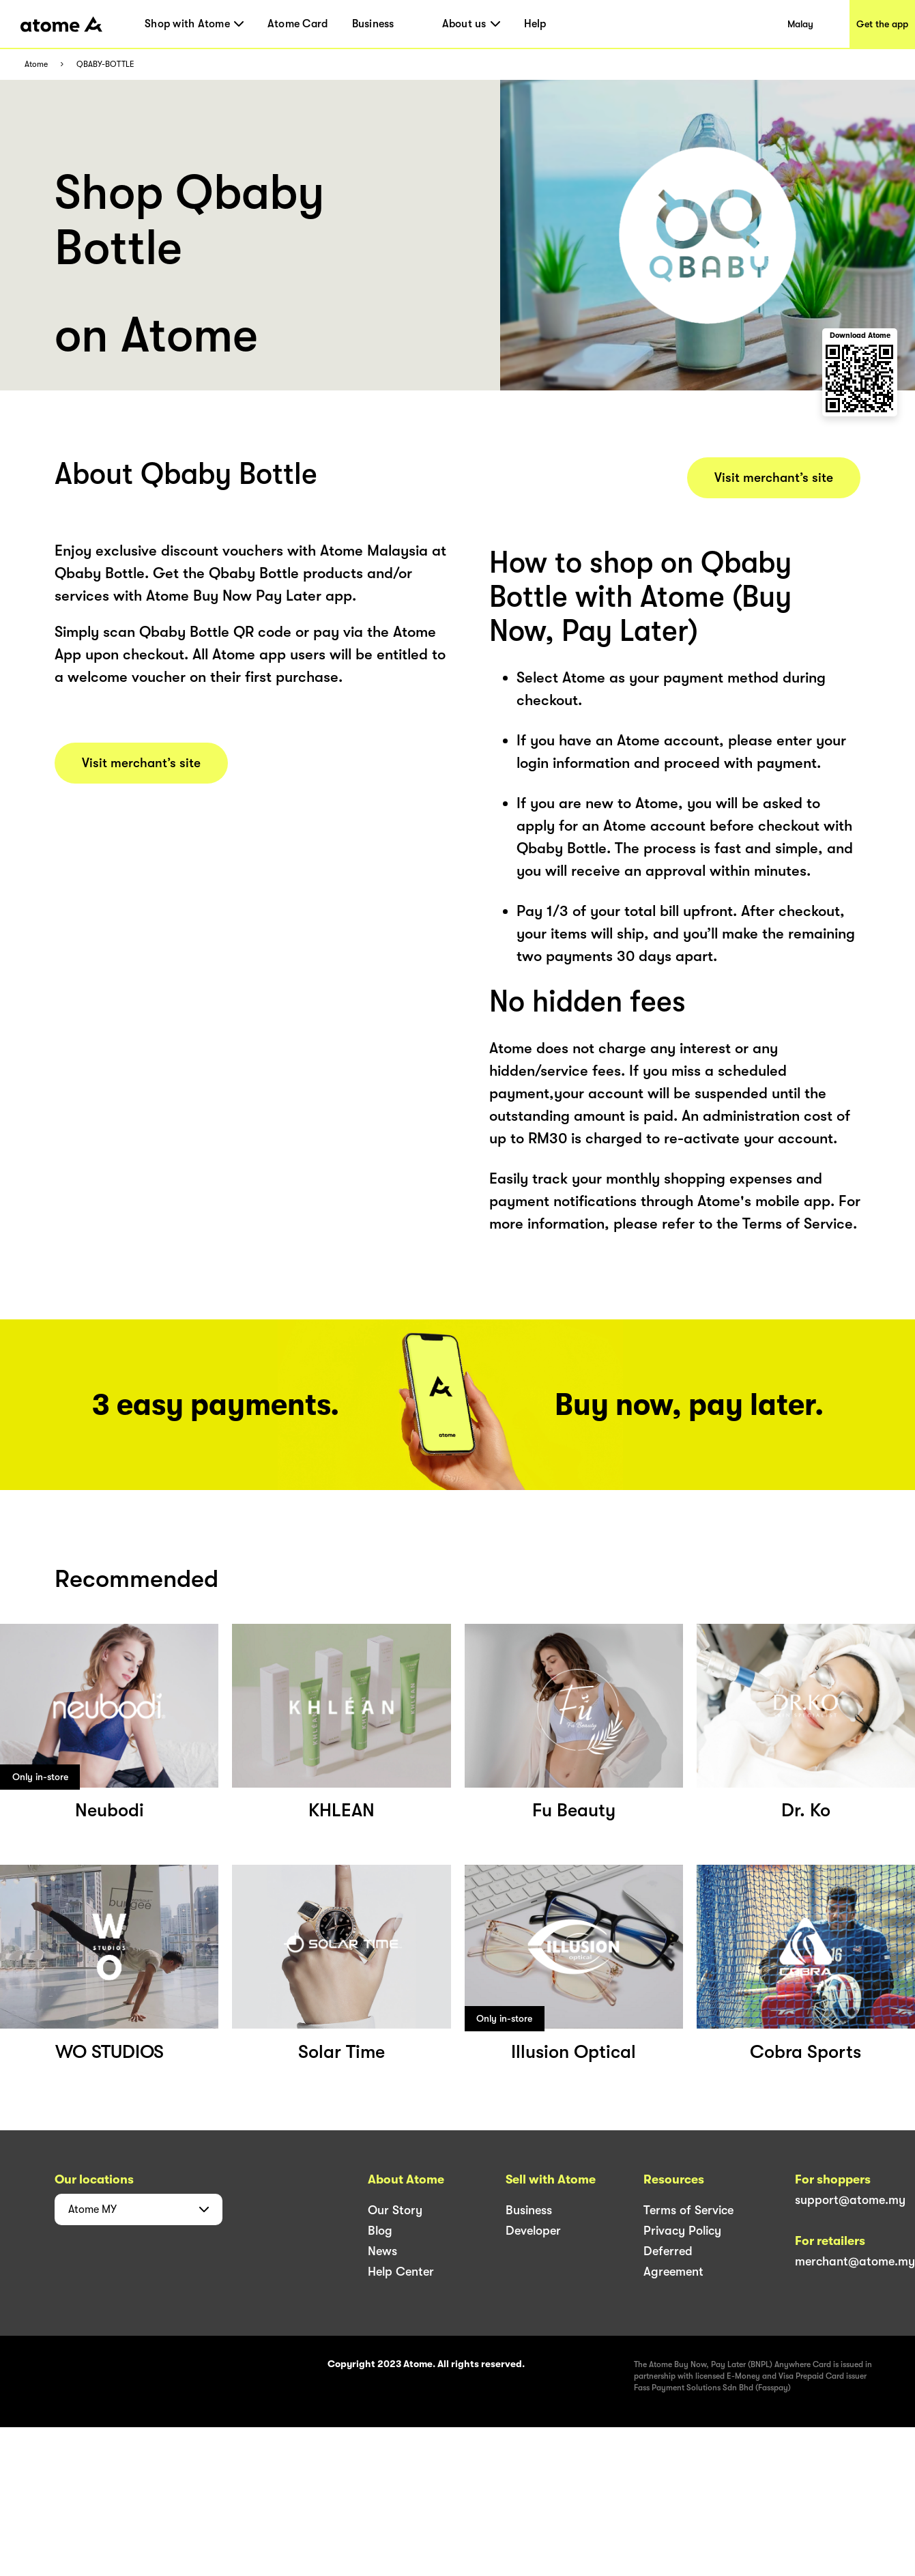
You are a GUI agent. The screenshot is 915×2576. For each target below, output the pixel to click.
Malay (800, 23)
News (382, 2251)
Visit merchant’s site (141, 763)
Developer (533, 2230)
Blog (380, 2230)
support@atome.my (850, 2200)
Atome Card (297, 24)
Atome (36, 64)
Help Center (401, 2271)
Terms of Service (688, 2210)
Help (535, 24)
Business (373, 24)
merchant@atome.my (855, 2261)
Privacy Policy (682, 2230)
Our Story (395, 2210)
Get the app (882, 23)
